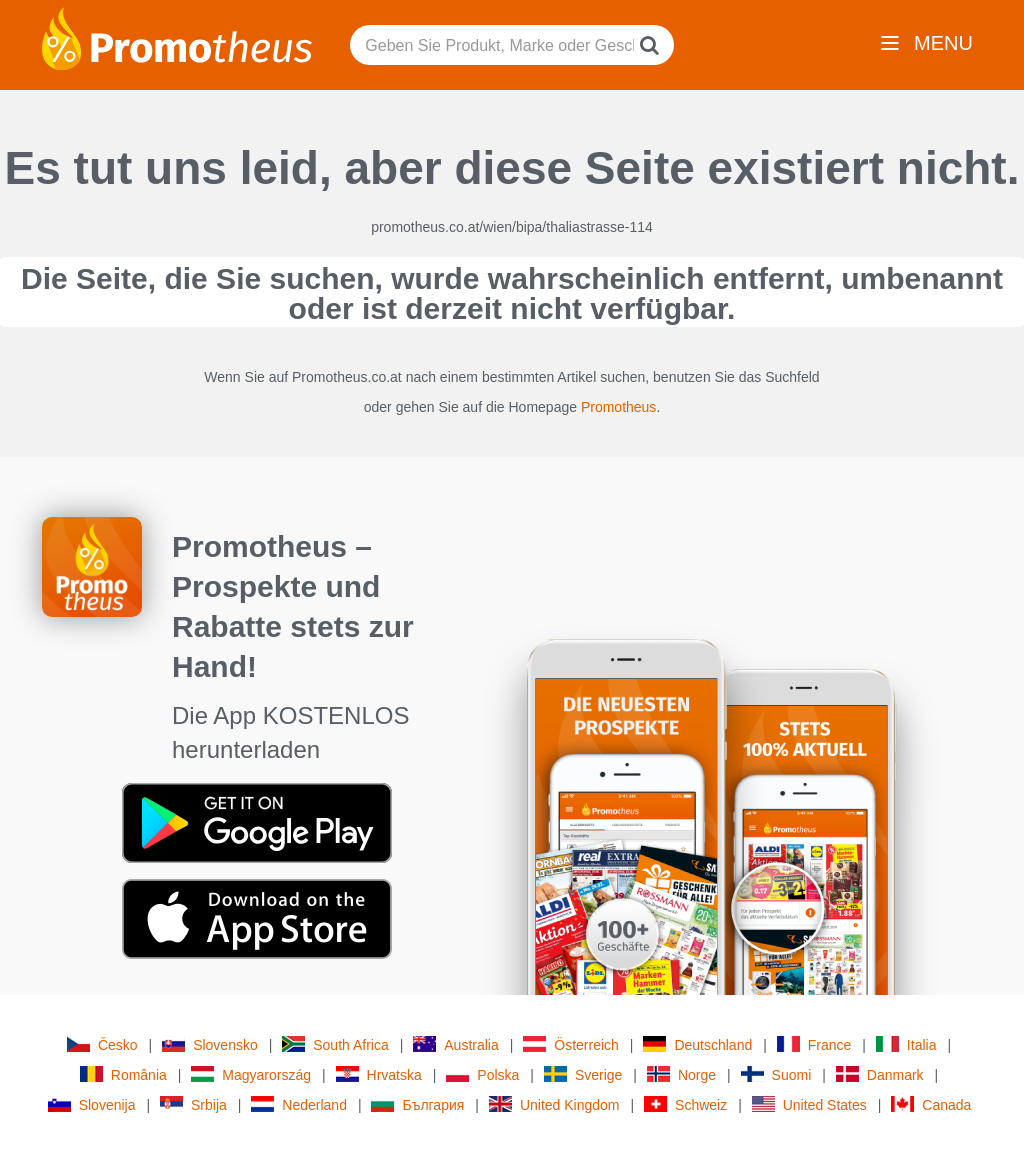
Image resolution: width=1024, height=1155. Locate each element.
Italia (906, 1044)
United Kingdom (554, 1104)
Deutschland (697, 1044)
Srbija (193, 1104)
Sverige (583, 1074)
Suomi (776, 1074)
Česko (102, 1044)
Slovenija (92, 1104)
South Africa (335, 1044)
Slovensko (210, 1044)
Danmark (880, 1074)
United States (809, 1104)
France (814, 1044)
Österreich (571, 1044)
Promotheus (618, 407)
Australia (455, 1044)
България (417, 1104)
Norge (681, 1074)
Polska (482, 1074)
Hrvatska (379, 1074)
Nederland (299, 1104)
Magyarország (251, 1074)
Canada (931, 1104)
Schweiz (685, 1104)
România (123, 1074)
